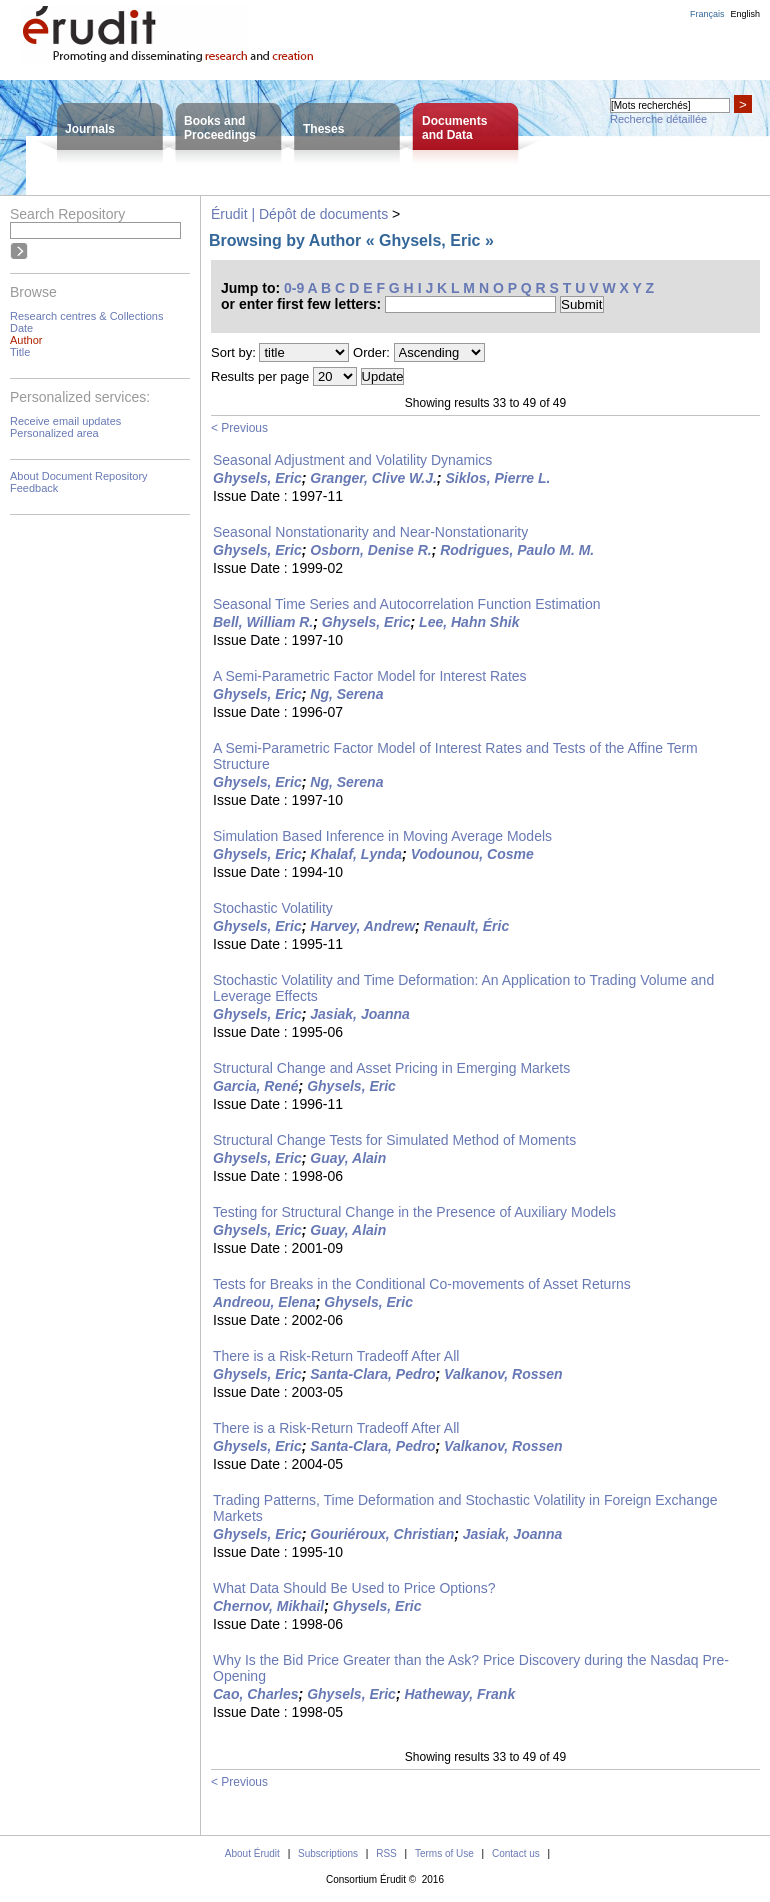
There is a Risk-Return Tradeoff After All (336, 1356)
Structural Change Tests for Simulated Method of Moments (394, 1140)
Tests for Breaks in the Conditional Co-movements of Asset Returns (422, 1284)
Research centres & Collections (86, 316)
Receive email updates (65, 421)
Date (21, 328)
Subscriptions (328, 1853)
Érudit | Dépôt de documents (299, 214)
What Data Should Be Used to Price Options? (354, 1588)
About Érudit (252, 1853)
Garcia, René (256, 1086)
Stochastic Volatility (273, 908)
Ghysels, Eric (257, 478)
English (745, 14)
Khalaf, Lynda (356, 854)
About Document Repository (79, 476)
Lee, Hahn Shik (469, 622)
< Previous (239, 428)
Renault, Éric (467, 926)
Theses (323, 129)
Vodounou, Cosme (472, 854)
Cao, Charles (256, 1694)
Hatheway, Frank (459, 1694)
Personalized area (54, 433)
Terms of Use (444, 1853)
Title (20, 352)
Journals (90, 129)
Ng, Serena (346, 694)
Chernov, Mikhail (268, 1606)
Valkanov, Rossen (503, 1374)
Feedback (34, 488)
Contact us (516, 1853)
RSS (386, 1853)
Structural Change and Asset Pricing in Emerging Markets (391, 1068)
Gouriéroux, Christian (382, 1534)
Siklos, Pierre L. (497, 478)
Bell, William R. (263, 622)
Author (26, 340)
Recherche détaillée (658, 119)
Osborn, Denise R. (370, 550)
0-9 (294, 288)
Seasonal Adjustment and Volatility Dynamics (352, 460)
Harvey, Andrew (362, 926)
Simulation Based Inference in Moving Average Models (382, 836)
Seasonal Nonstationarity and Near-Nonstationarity (370, 532)
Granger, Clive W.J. (373, 478)
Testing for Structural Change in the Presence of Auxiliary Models (414, 1212)
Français (707, 14)
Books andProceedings (220, 128)
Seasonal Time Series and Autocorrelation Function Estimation (407, 604)
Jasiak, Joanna (360, 1014)
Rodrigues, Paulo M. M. (517, 550)
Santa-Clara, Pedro (372, 1374)
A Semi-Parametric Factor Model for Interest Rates (370, 676)
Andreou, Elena (264, 1302)
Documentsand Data (454, 128)
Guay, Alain (348, 1158)
